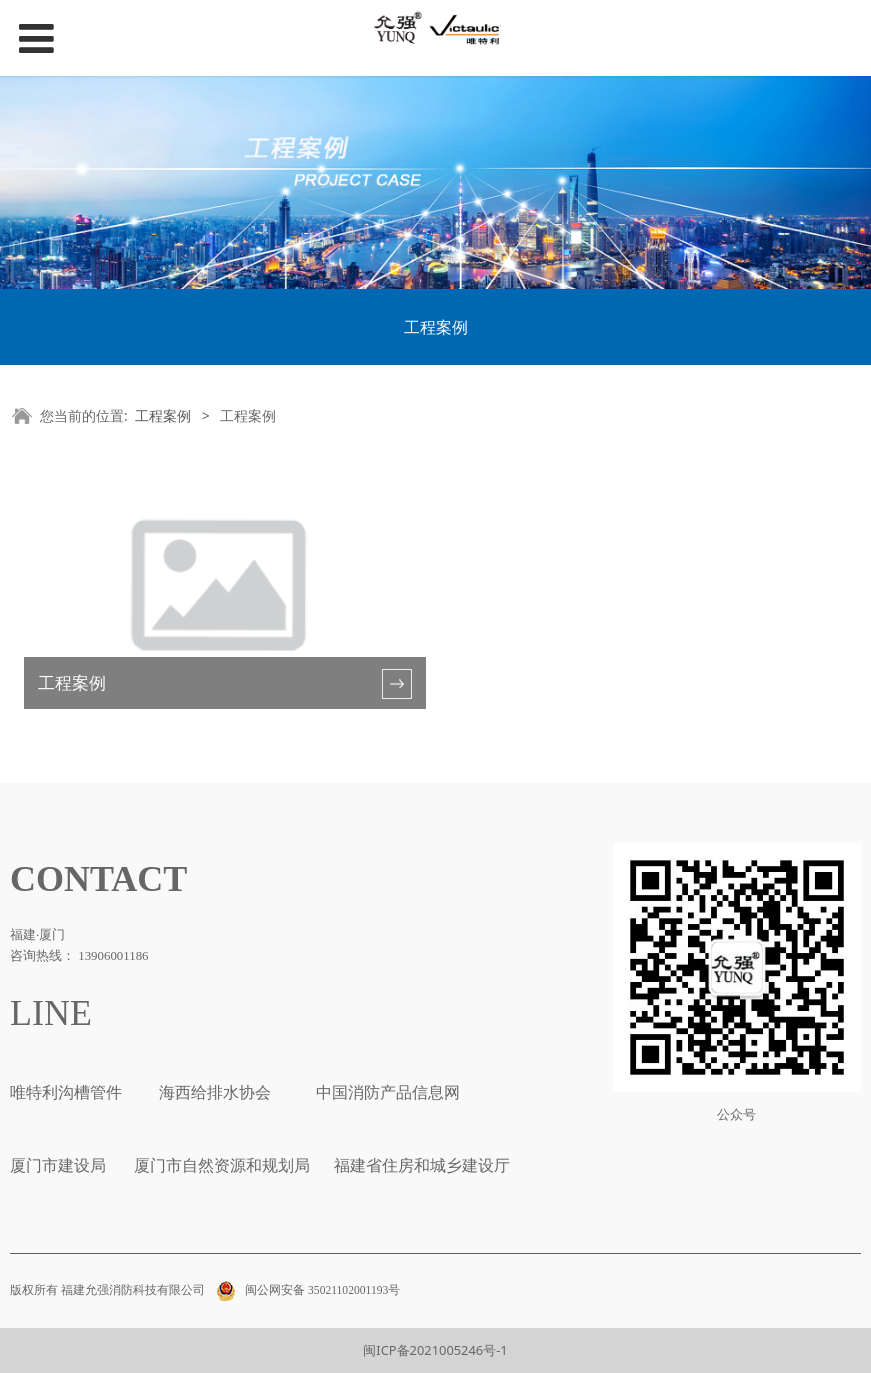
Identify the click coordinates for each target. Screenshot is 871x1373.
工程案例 (436, 327)
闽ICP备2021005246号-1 (435, 1350)
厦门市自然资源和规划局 (220, 1165)
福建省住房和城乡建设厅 (420, 1165)
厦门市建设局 (58, 1165)
